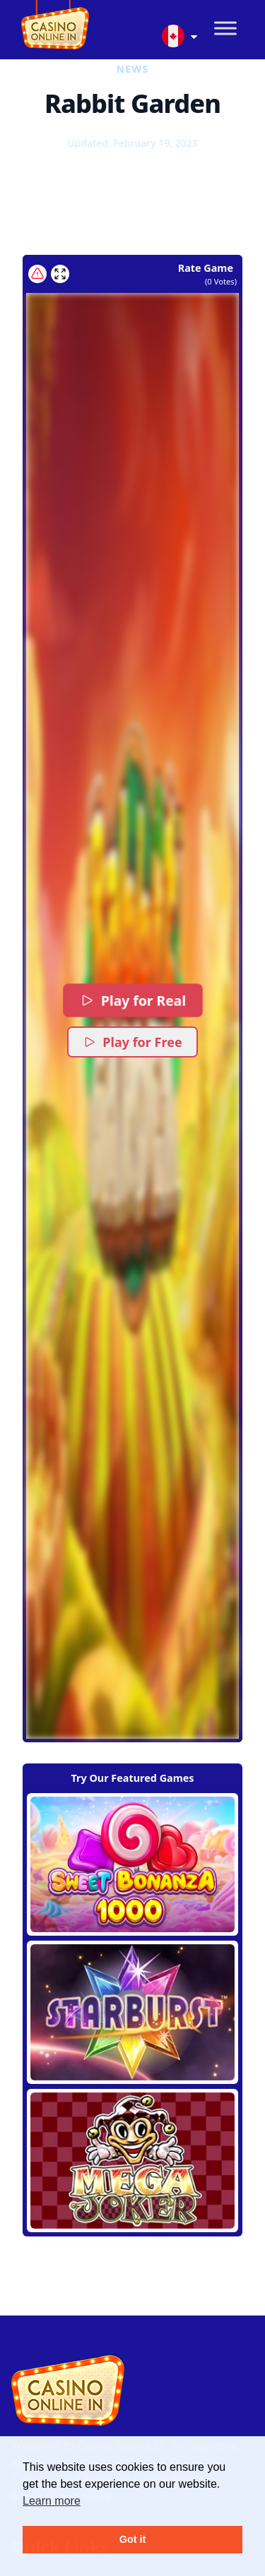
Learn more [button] (52, 2501)
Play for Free (132, 1042)
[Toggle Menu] (225, 28)
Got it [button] (132, 2539)
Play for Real (132, 1000)
